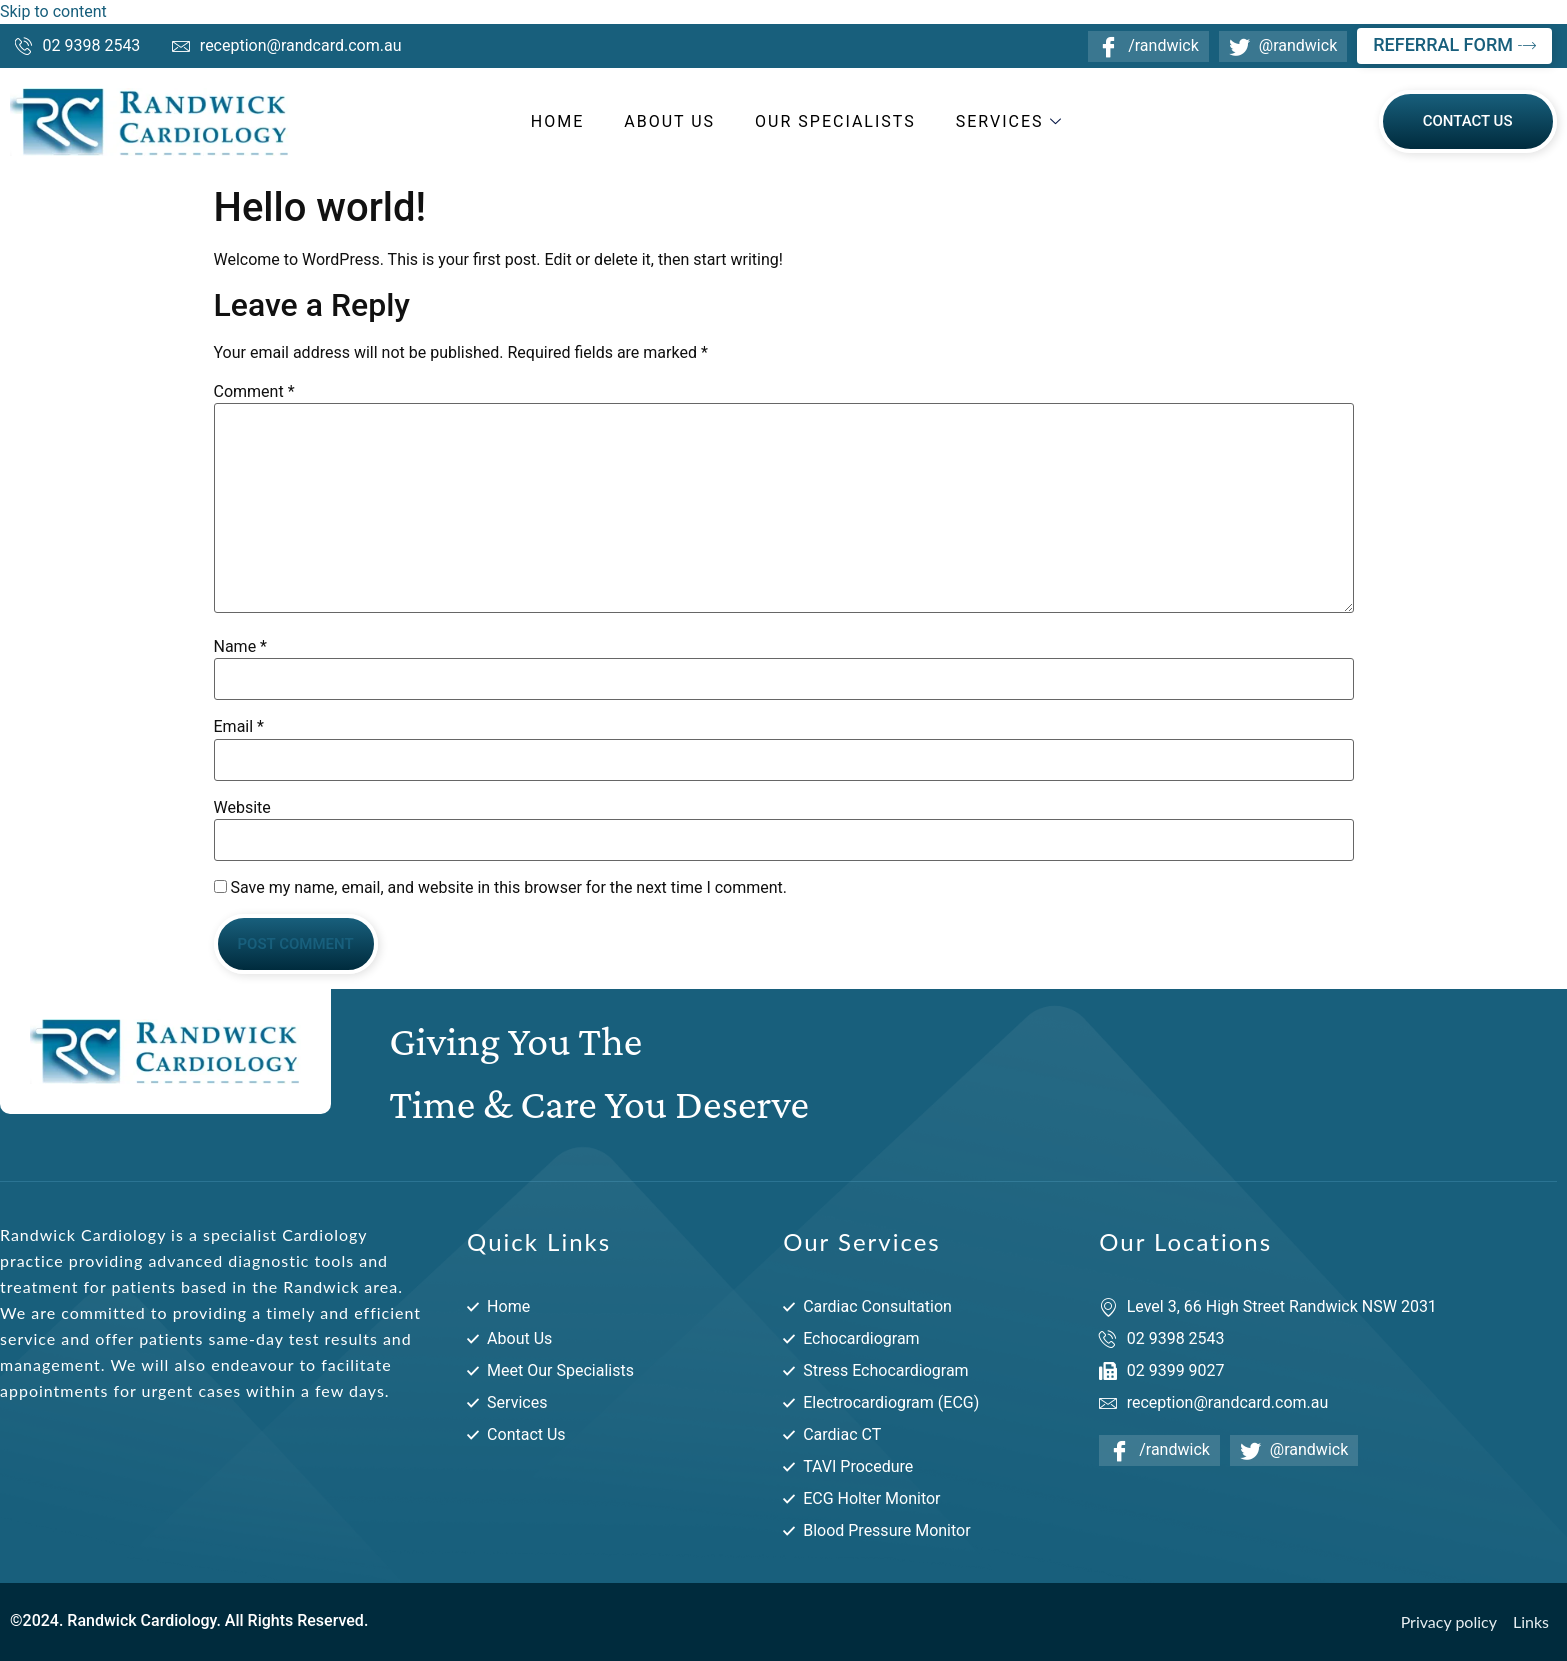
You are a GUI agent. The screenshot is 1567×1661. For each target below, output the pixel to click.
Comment (254, 392)
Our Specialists (835, 121)
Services (1012, 121)
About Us (669, 121)
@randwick (1283, 45)
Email (239, 727)
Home (557, 121)
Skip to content (53, 11)
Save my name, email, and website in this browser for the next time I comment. (508, 888)
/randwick (1148, 45)
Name (241, 647)
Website (242, 808)
